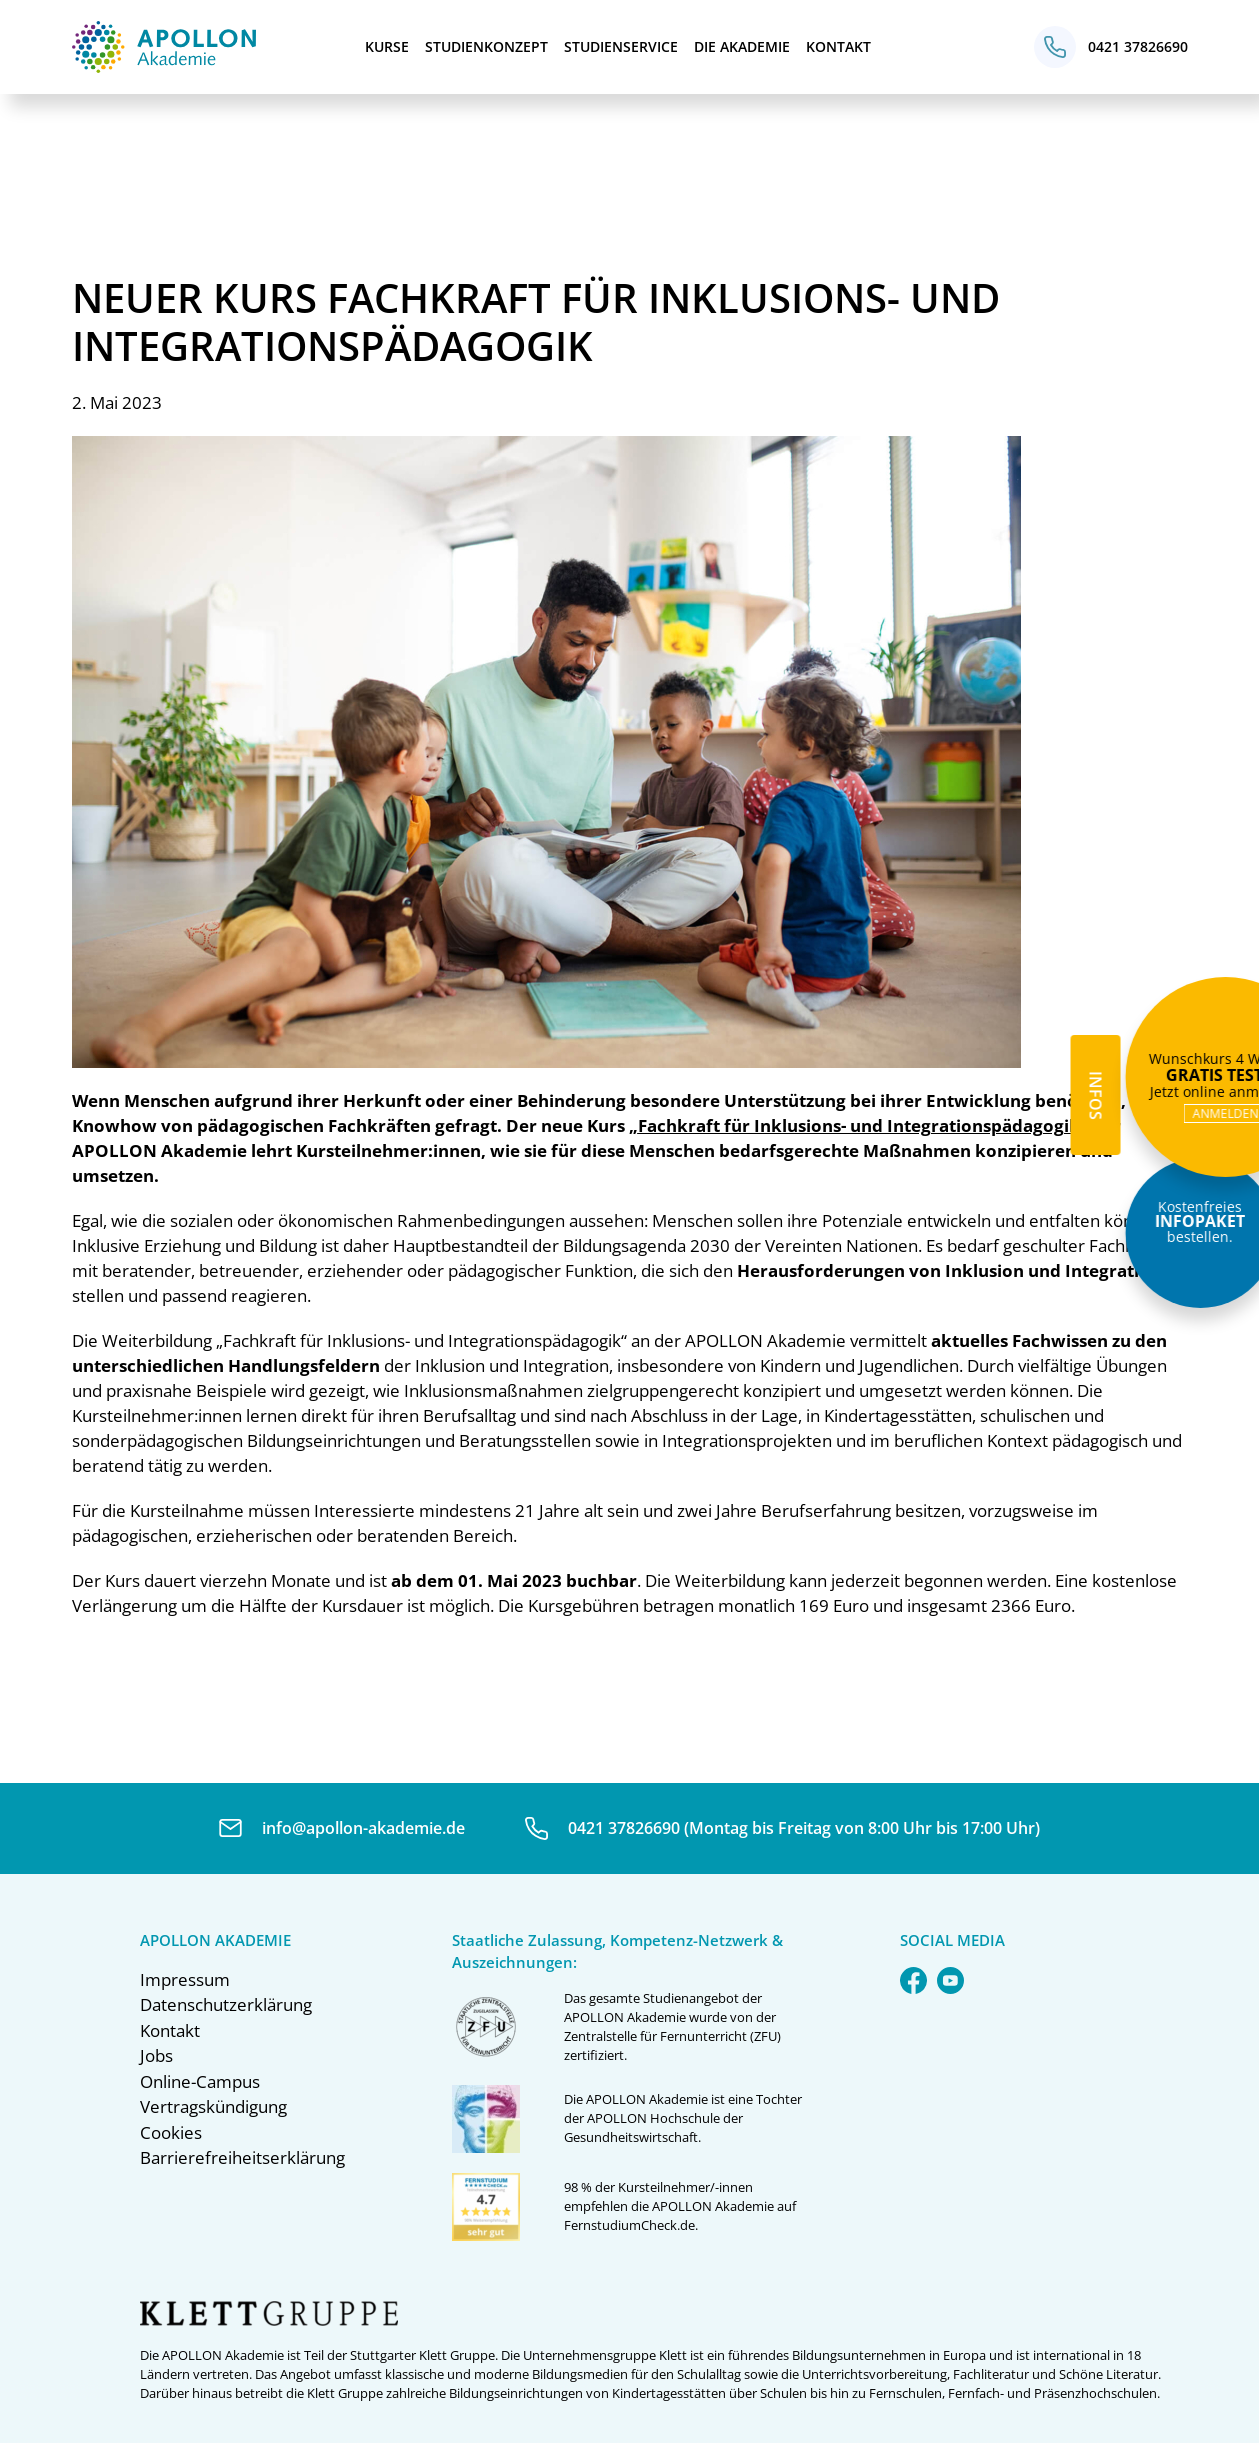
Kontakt (838, 46)
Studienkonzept (486, 46)
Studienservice (621, 46)
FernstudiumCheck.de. (631, 2225)
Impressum (185, 1979)
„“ (858, 1125)
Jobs (156, 2055)
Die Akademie (742, 46)
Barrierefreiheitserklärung (242, 2157)
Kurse (387, 46)
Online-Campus (200, 2081)
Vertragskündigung (213, 2106)
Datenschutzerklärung (226, 2004)
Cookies (171, 2132)
